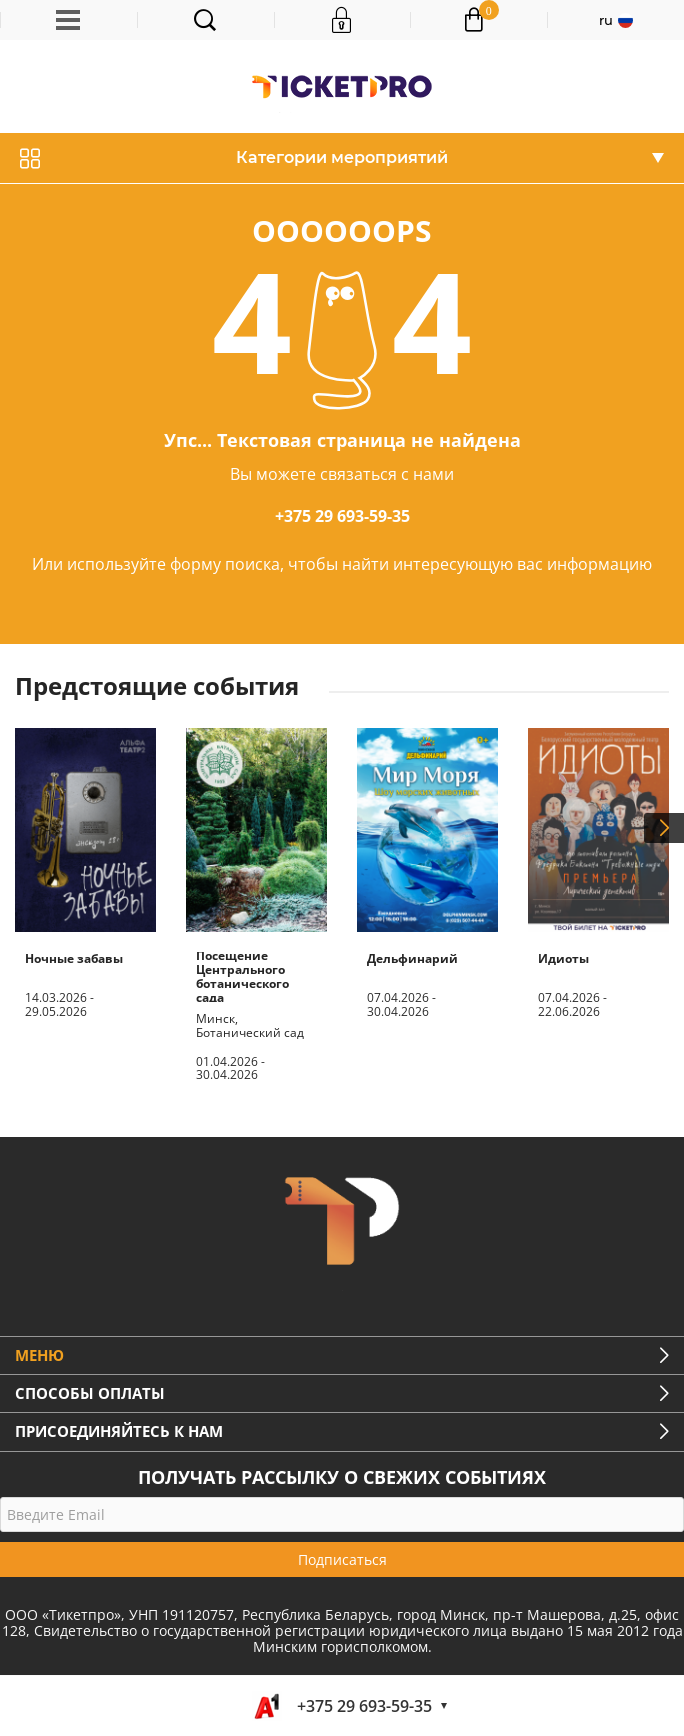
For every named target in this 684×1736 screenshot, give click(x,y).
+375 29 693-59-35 (342, 516)
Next (664, 828)
